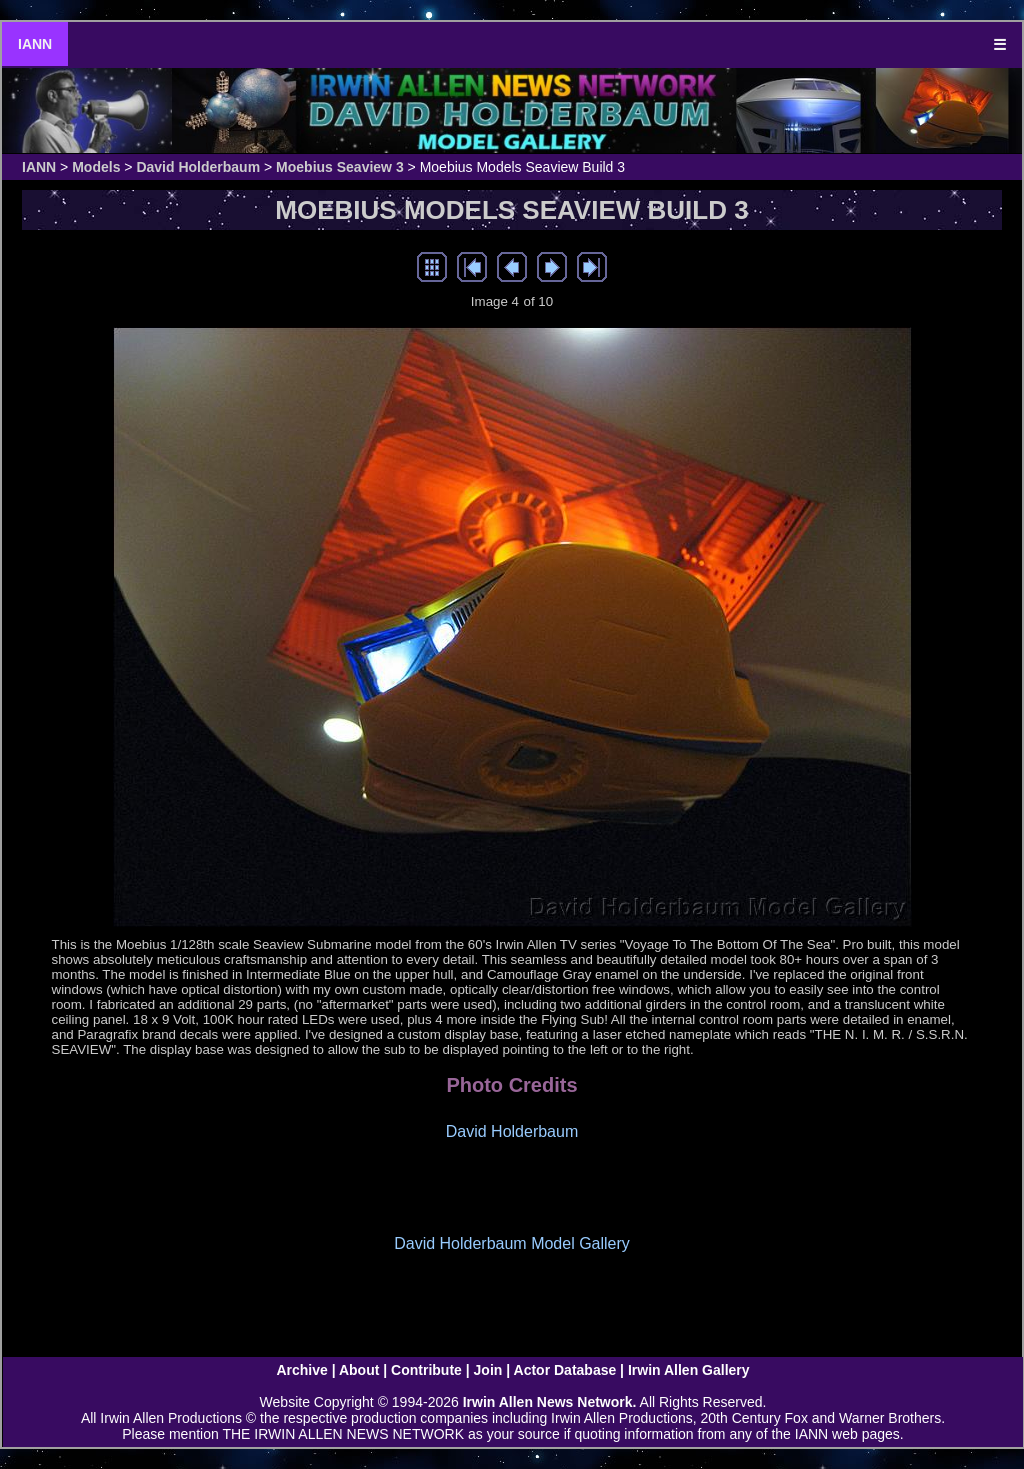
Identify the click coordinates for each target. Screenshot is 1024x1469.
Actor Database (565, 1370)
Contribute (426, 1370)
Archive (301, 1370)
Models (96, 167)
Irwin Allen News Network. (550, 1402)
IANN (35, 44)
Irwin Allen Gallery (689, 1370)
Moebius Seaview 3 (340, 167)
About (359, 1370)
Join (488, 1370)
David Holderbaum (198, 167)
